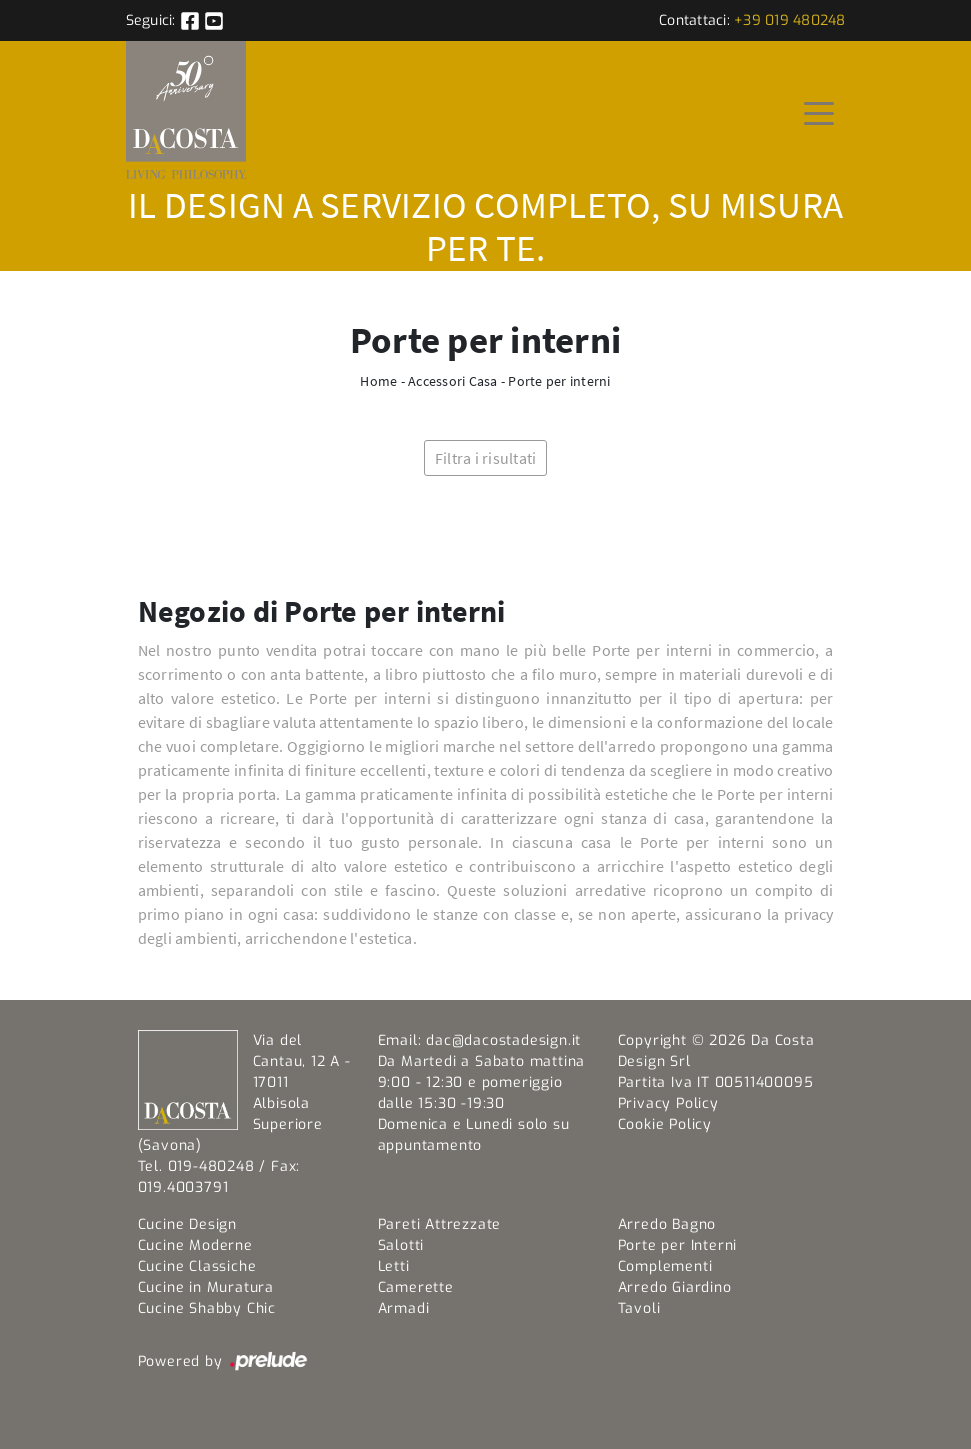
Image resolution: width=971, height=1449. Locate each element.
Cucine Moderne (195, 1245)
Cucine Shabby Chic (207, 1308)
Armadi (404, 1308)
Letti (394, 1266)
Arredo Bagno (667, 1224)
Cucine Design (187, 1224)
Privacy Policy (668, 1103)
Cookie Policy (665, 1124)
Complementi (665, 1266)
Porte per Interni (678, 1245)
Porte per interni (559, 381)
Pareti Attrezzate (440, 1224)
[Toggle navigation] (819, 112)
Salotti (401, 1245)
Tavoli (639, 1308)
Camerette (416, 1287)
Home (378, 381)
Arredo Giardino (675, 1287)
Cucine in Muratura (206, 1287)
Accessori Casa (453, 381)
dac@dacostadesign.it (503, 1040)
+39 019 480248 (790, 20)
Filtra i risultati (486, 458)
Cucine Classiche (197, 1266)
